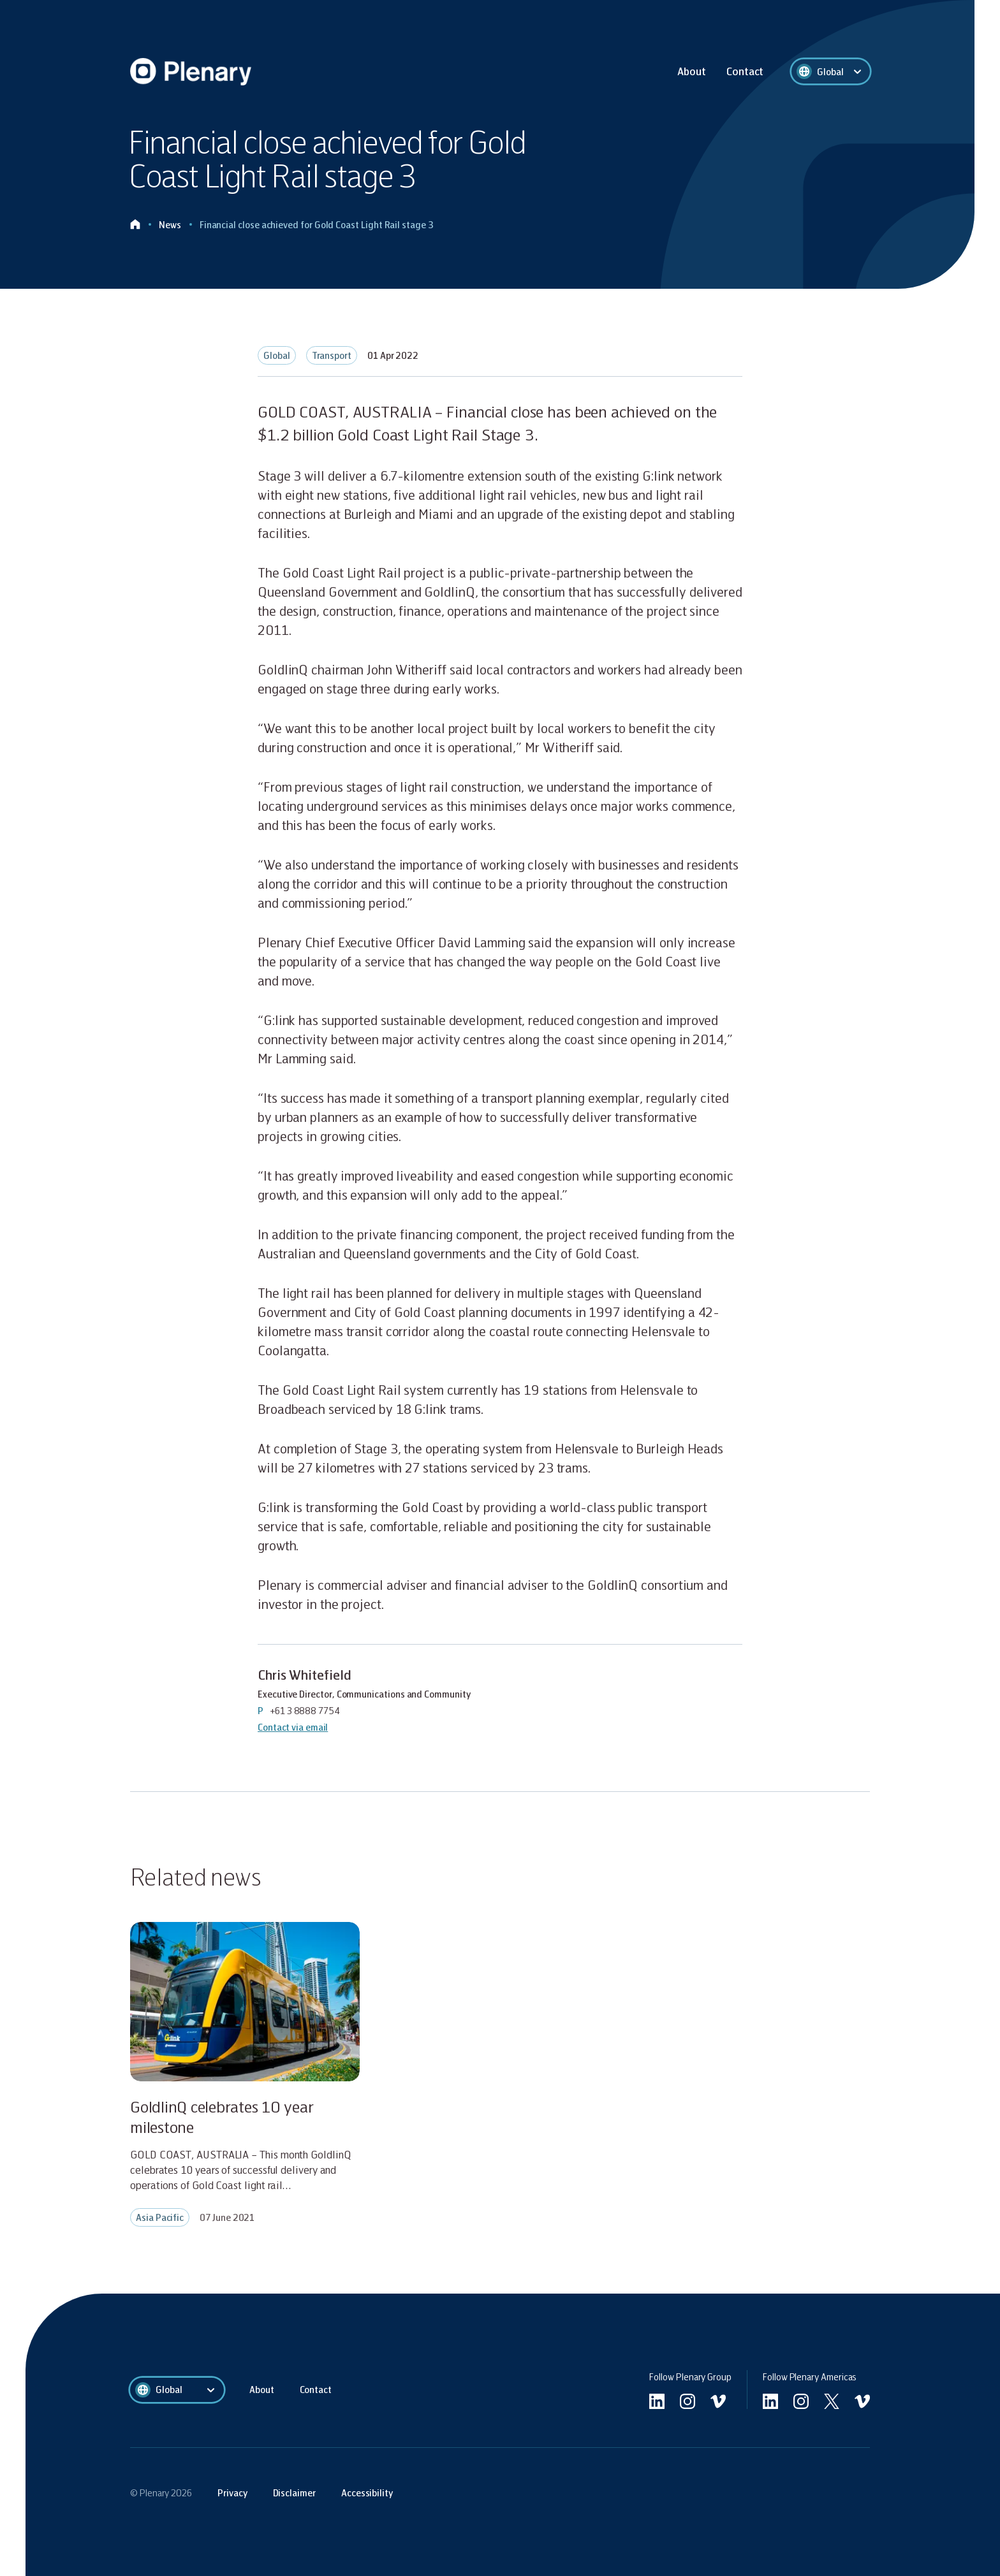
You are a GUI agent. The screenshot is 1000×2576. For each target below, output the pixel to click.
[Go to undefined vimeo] (718, 2401)
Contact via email (293, 1727)
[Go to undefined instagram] (687, 2401)
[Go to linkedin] (657, 2401)
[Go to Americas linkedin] (770, 2401)
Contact (744, 71)
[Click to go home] (135, 224)
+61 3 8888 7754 (305, 1710)
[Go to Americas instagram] (801, 2401)
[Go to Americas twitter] (831, 2401)
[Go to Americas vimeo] (862, 2401)
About (691, 71)
